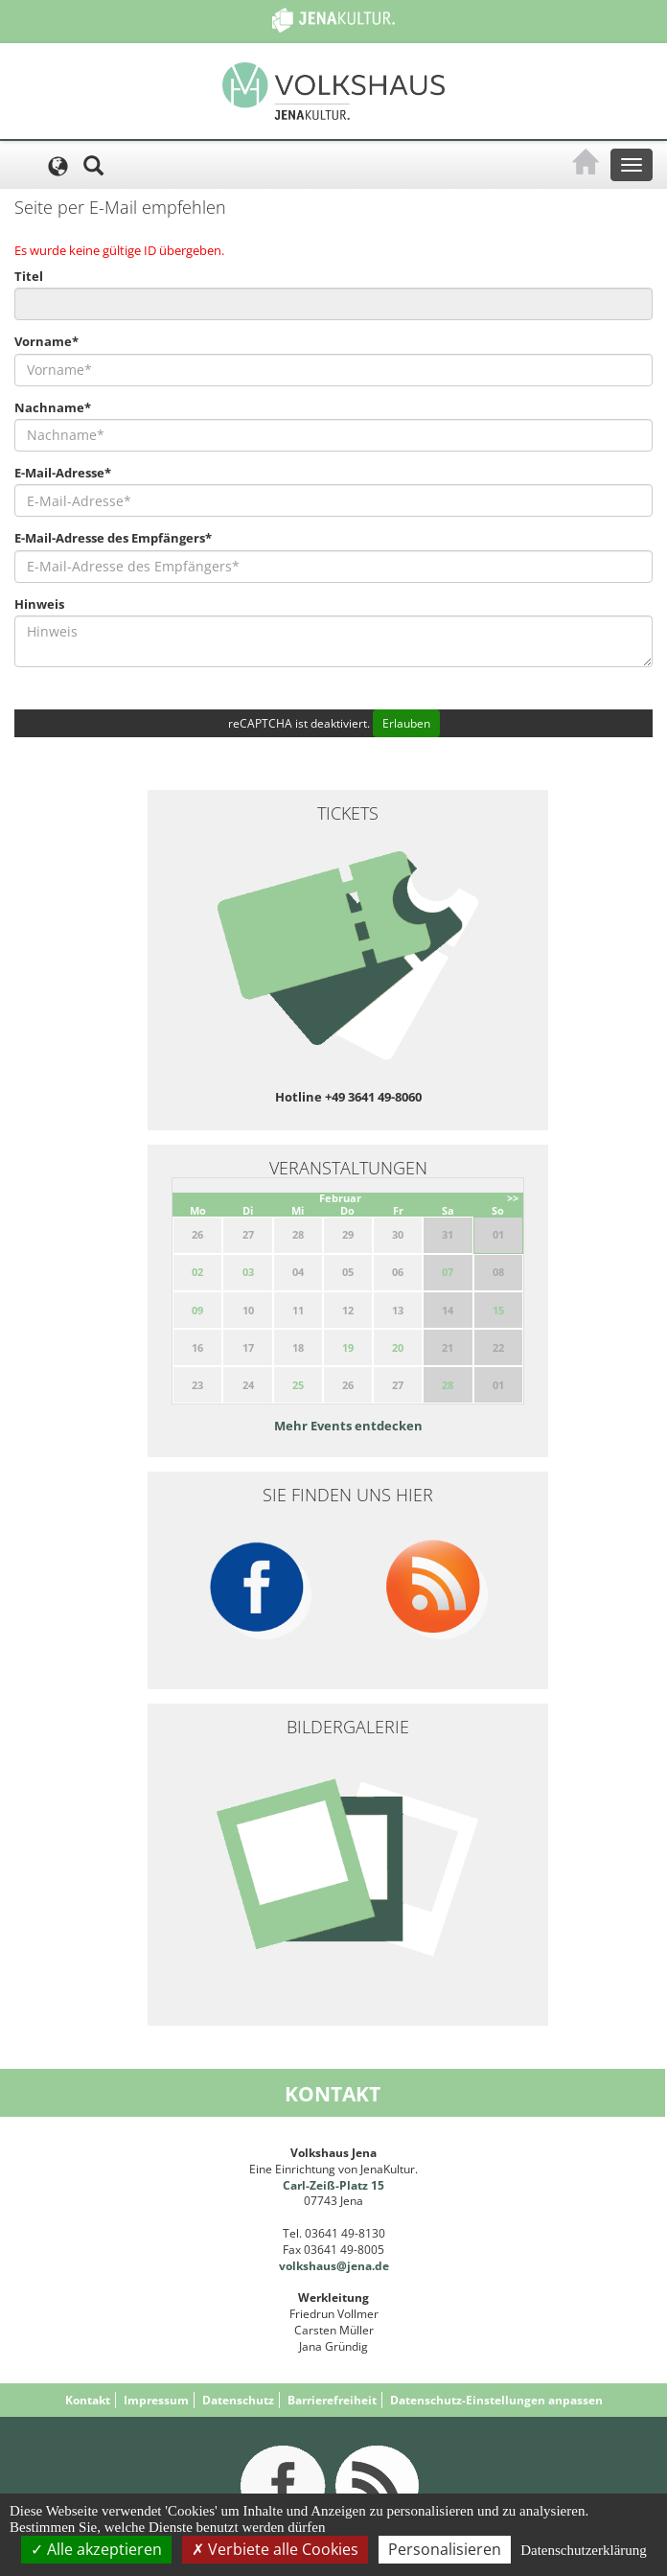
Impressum (156, 2400)
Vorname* (46, 341)
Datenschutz (238, 2400)
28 (447, 1385)
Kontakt (87, 2400)
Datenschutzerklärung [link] (583, 2550)
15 (498, 1310)
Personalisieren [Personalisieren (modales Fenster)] (444, 2549)
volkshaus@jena (325, 2266)
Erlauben (406, 723)
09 (197, 1310)
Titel (28, 276)
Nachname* (52, 407)
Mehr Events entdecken (348, 1425)
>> (512, 1198)
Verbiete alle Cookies (275, 2549)
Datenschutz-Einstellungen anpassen (496, 2400)
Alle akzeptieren (96, 2549)
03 (248, 1272)
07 (447, 1272)
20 (397, 1347)
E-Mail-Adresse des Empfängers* (113, 538)
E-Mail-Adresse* (62, 472)
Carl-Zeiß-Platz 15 (333, 2185)
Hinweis (39, 604)
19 (348, 1347)
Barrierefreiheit (332, 2400)
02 (197, 1272)
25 (298, 1385)
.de (380, 2266)
